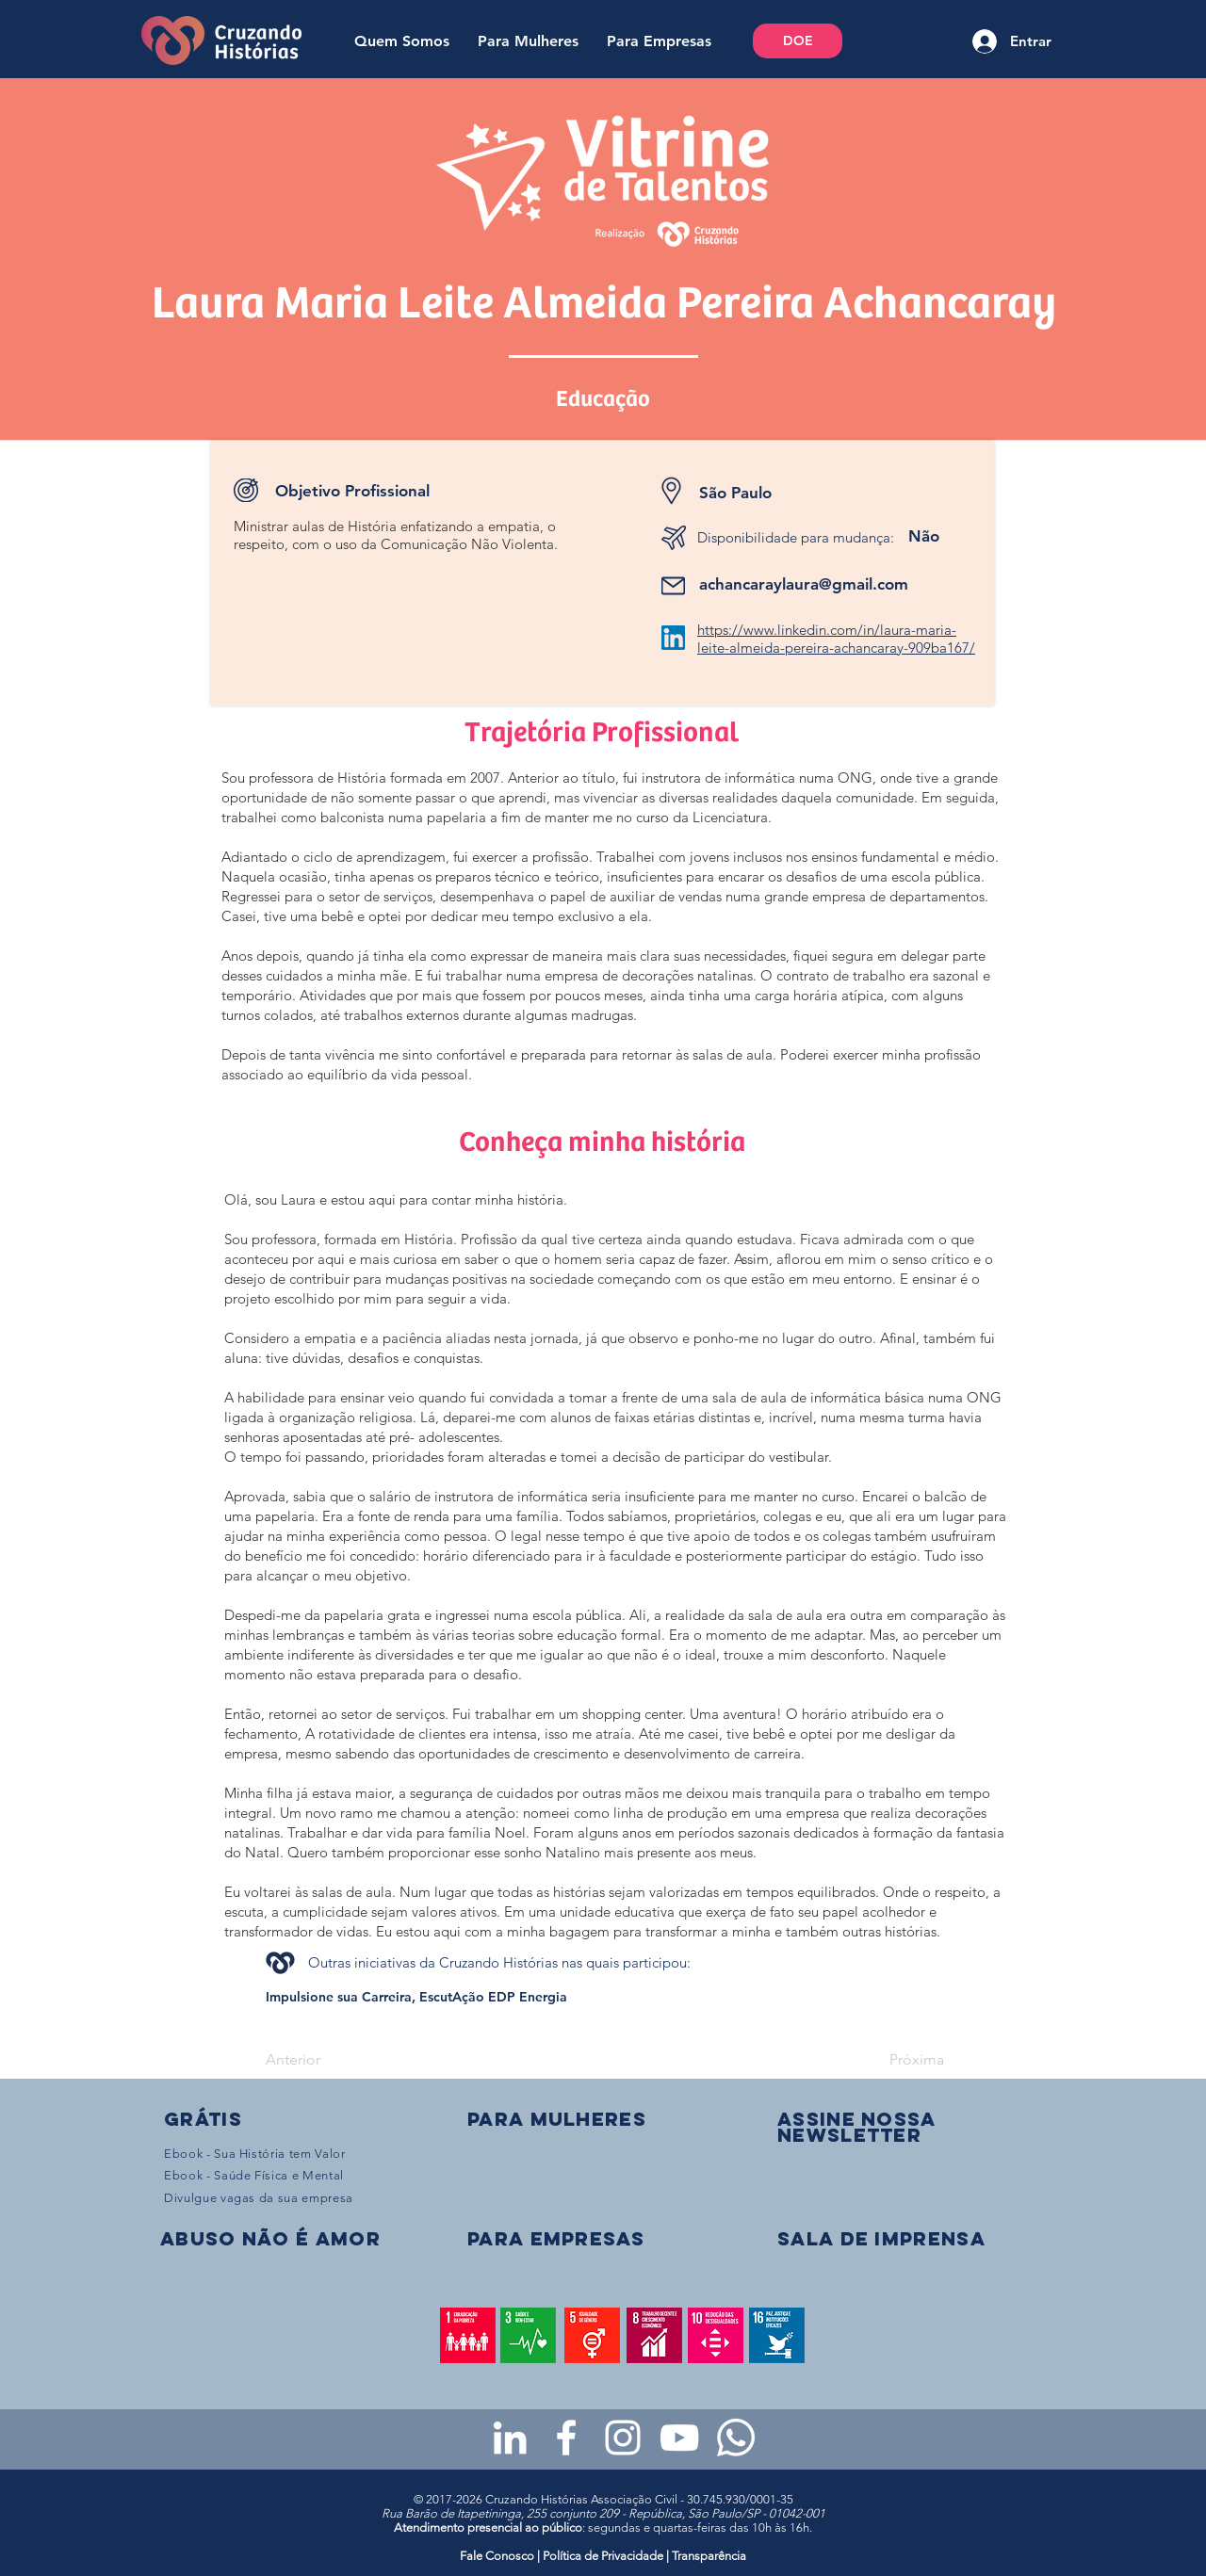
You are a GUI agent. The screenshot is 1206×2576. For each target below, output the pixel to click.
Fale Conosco (498, 2556)
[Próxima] (897, 2060)
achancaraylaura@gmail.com (803, 584)
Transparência (709, 2556)
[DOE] (797, 41)
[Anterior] (328, 2060)
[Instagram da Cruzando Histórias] (622, 2437)
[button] (856, 2126)
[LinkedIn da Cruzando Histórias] (509, 2437)
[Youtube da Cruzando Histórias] (679, 2437)
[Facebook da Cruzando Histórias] (566, 2437)
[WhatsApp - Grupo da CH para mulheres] (735, 2437)
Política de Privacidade (603, 2556)
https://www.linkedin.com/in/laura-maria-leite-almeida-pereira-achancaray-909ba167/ (836, 638)
